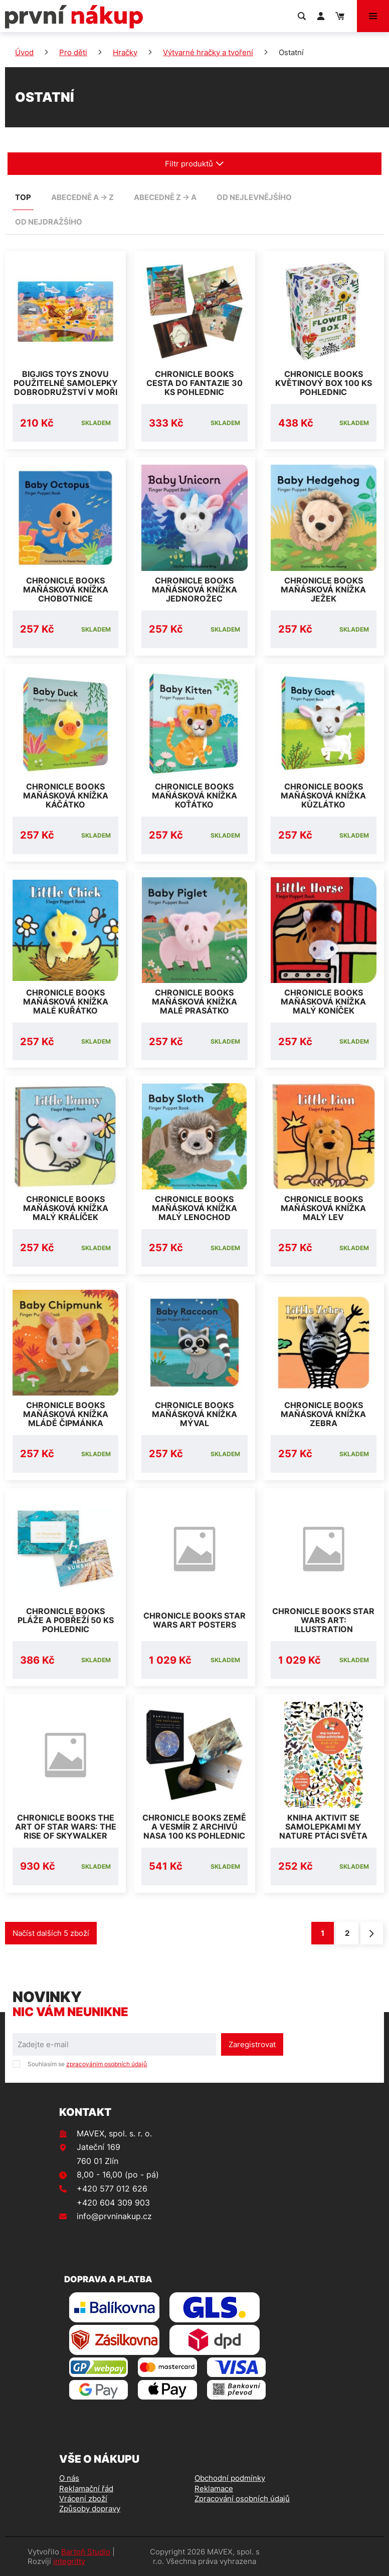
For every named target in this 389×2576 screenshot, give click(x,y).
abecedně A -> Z (82, 197)
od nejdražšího (48, 222)
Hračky (125, 52)
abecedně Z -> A (165, 197)
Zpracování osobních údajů (242, 2498)
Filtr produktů (194, 163)
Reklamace (213, 2488)
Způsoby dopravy (89, 2508)
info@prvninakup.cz (114, 2216)
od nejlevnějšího (254, 197)
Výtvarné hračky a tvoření (208, 52)
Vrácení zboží (83, 2498)
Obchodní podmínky (229, 2478)
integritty (69, 2561)
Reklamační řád (86, 2488)
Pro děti (73, 52)
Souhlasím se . (88, 2064)
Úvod (24, 52)
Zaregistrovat (252, 2044)
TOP (23, 197)
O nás (69, 2478)
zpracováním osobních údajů (106, 2064)
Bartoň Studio (85, 2551)
